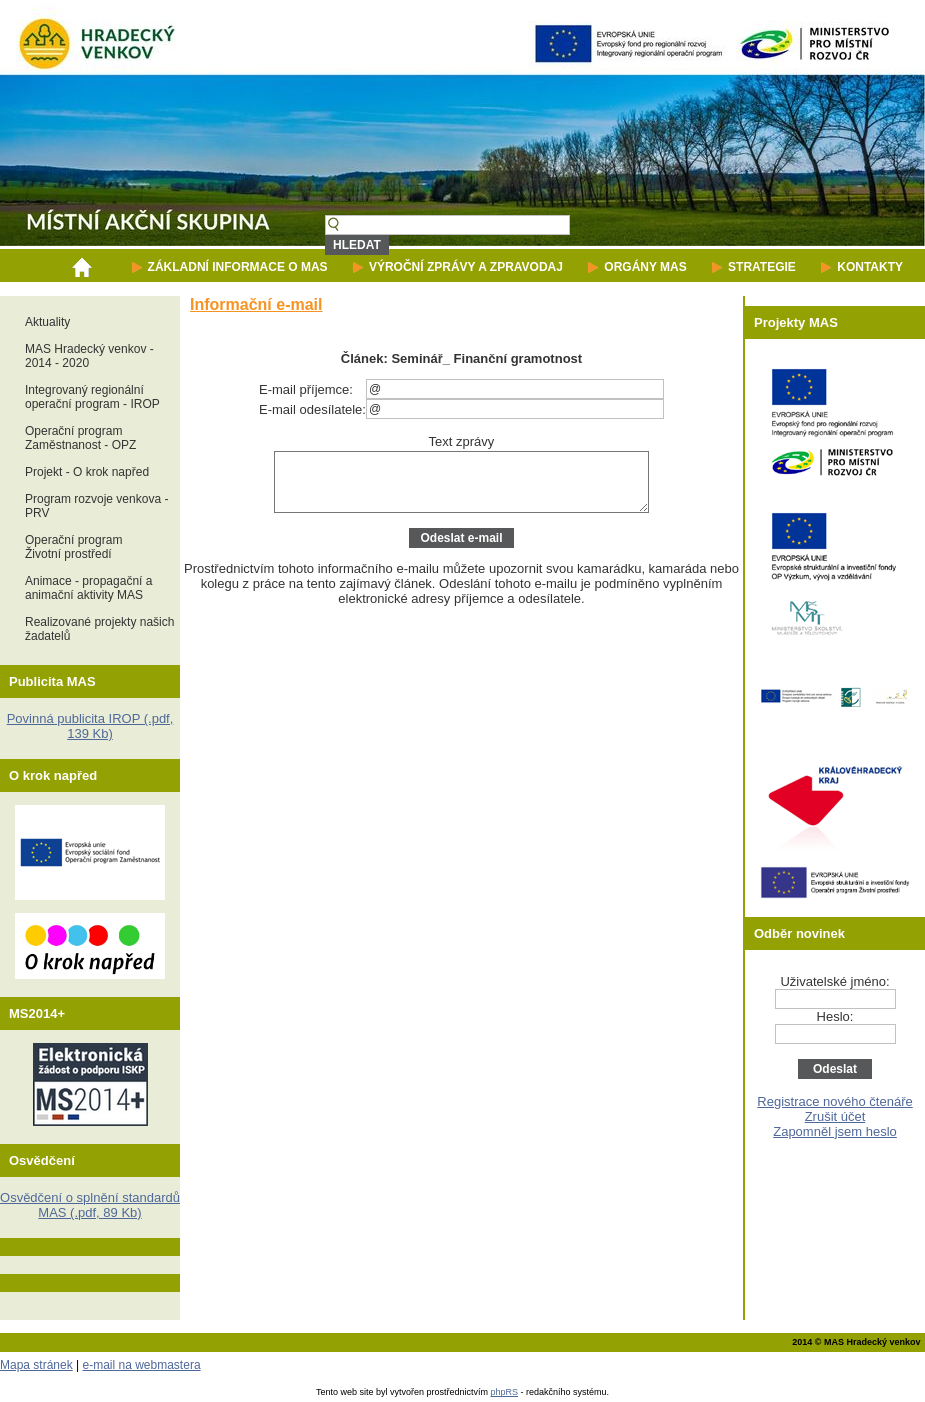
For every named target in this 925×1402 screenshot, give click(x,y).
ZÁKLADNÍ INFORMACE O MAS (238, 267)
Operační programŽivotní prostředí (73, 547)
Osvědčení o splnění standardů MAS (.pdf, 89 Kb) (90, 1205)
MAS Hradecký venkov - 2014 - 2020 (89, 356)
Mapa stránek (36, 1365)
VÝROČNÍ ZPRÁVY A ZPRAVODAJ (466, 267)
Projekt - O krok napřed (87, 472)
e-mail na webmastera (142, 1365)
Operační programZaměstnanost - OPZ (80, 438)
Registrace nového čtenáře (834, 1101)
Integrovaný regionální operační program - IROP (92, 397)
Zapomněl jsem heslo (835, 1131)
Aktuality (47, 322)
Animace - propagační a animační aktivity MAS (88, 588)
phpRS (505, 1392)
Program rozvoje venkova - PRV (96, 506)
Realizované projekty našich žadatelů (99, 629)
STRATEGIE (762, 267)
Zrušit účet (835, 1116)
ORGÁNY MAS (645, 267)
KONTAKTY (870, 267)
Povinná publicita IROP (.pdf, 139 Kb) (90, 726)
